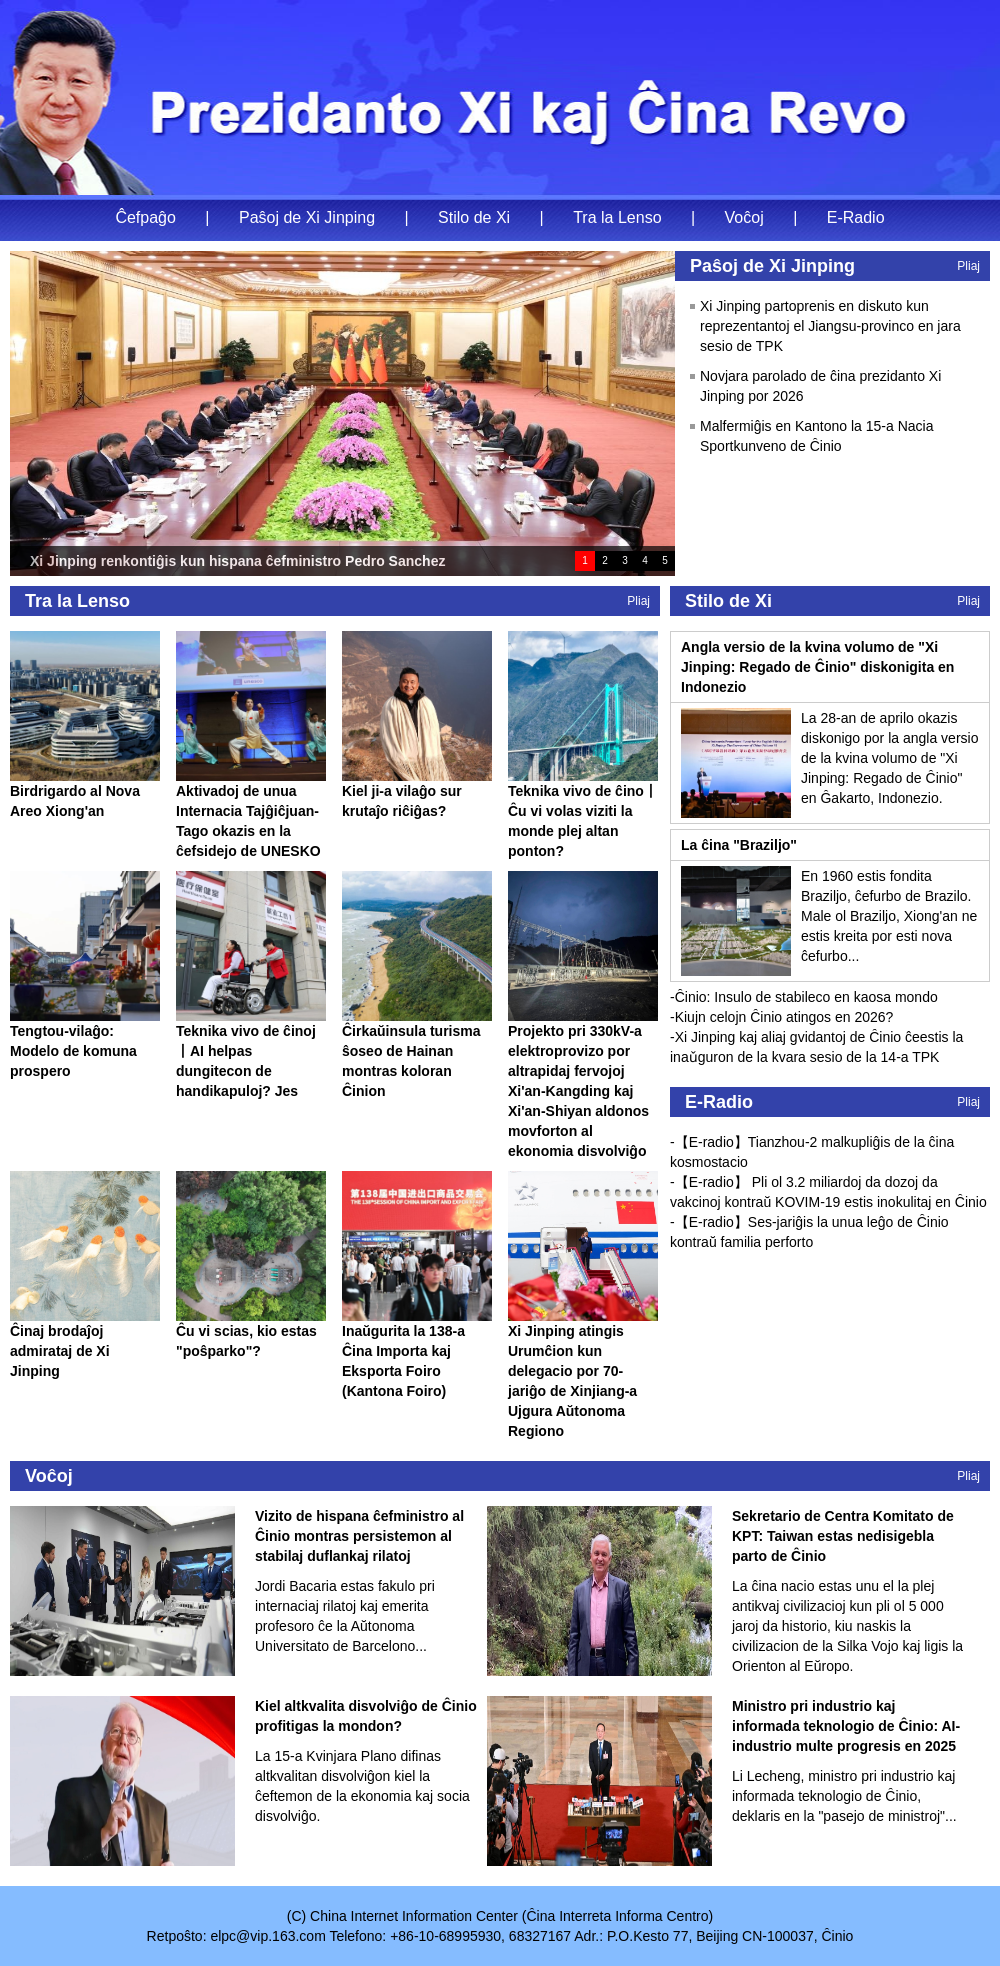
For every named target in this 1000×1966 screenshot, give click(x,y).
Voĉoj (744, 217)
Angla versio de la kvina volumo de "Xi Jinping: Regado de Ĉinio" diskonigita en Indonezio (817, 667)
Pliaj (968, 266)
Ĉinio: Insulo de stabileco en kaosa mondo (806, 997)
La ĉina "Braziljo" (739, 845)
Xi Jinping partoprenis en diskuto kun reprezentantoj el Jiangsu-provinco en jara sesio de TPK (830, 326)
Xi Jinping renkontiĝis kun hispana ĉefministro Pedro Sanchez (237, 561)
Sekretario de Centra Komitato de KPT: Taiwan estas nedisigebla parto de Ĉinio (843, 1536)
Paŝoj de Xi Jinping (307, 217)
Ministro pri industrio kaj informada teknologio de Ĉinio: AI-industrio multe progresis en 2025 (846, 1726)
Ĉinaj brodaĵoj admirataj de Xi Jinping (60, 1351)
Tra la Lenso (617, 217)
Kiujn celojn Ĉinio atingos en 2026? (784, 1017)
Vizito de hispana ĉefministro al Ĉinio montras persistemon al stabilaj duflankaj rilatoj (359, 1536)
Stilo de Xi (474, 217)
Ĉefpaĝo (145, 217)
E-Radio (856, 217)
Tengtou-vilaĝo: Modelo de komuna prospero (73, 1051)
